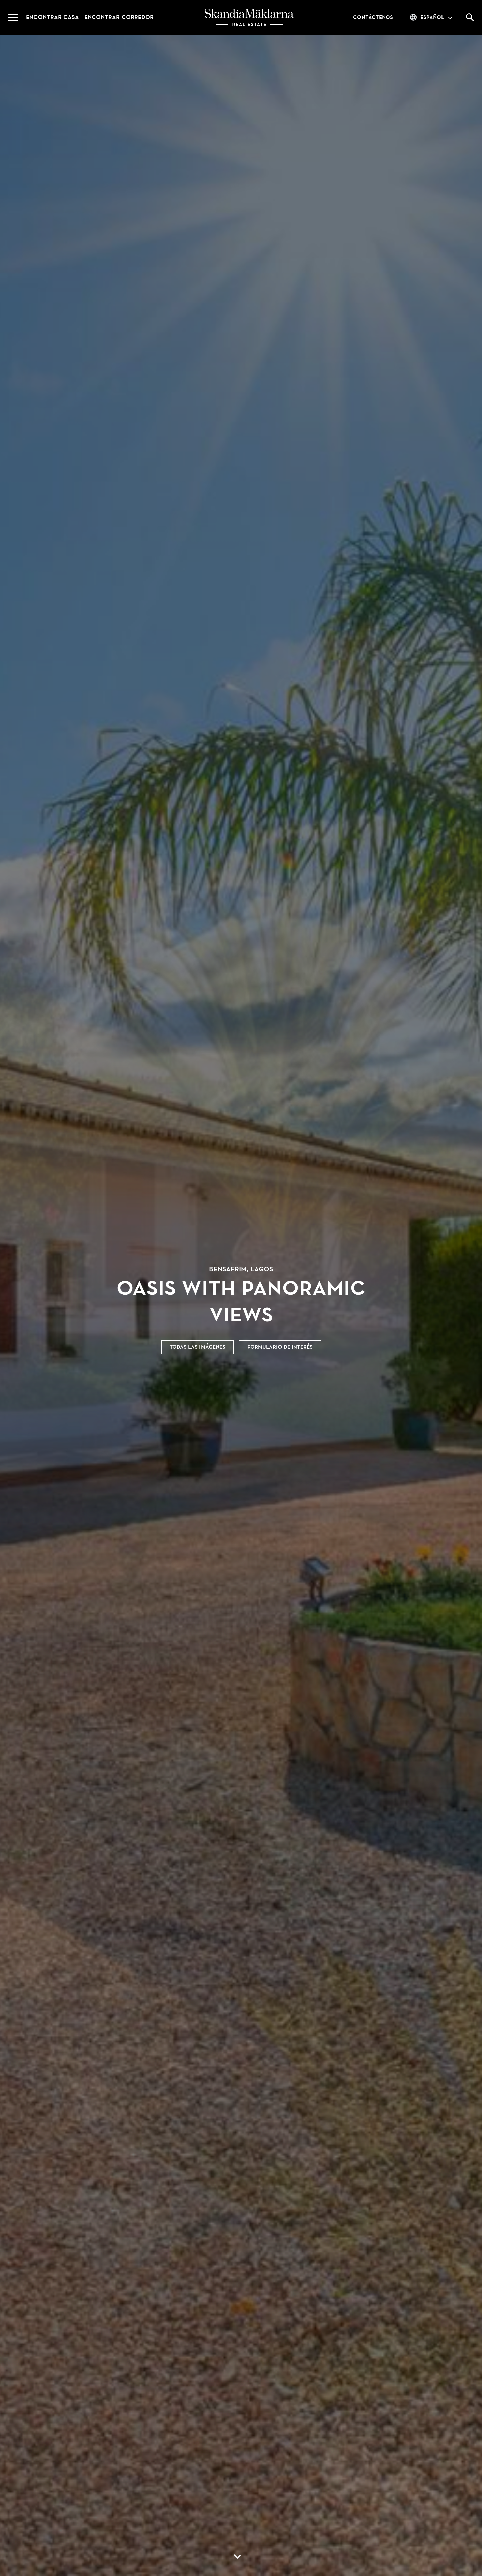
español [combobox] (432, 17)
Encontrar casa (52, 17)
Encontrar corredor (119, 17)
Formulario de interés (280, 1347)
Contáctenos (373, 17)
